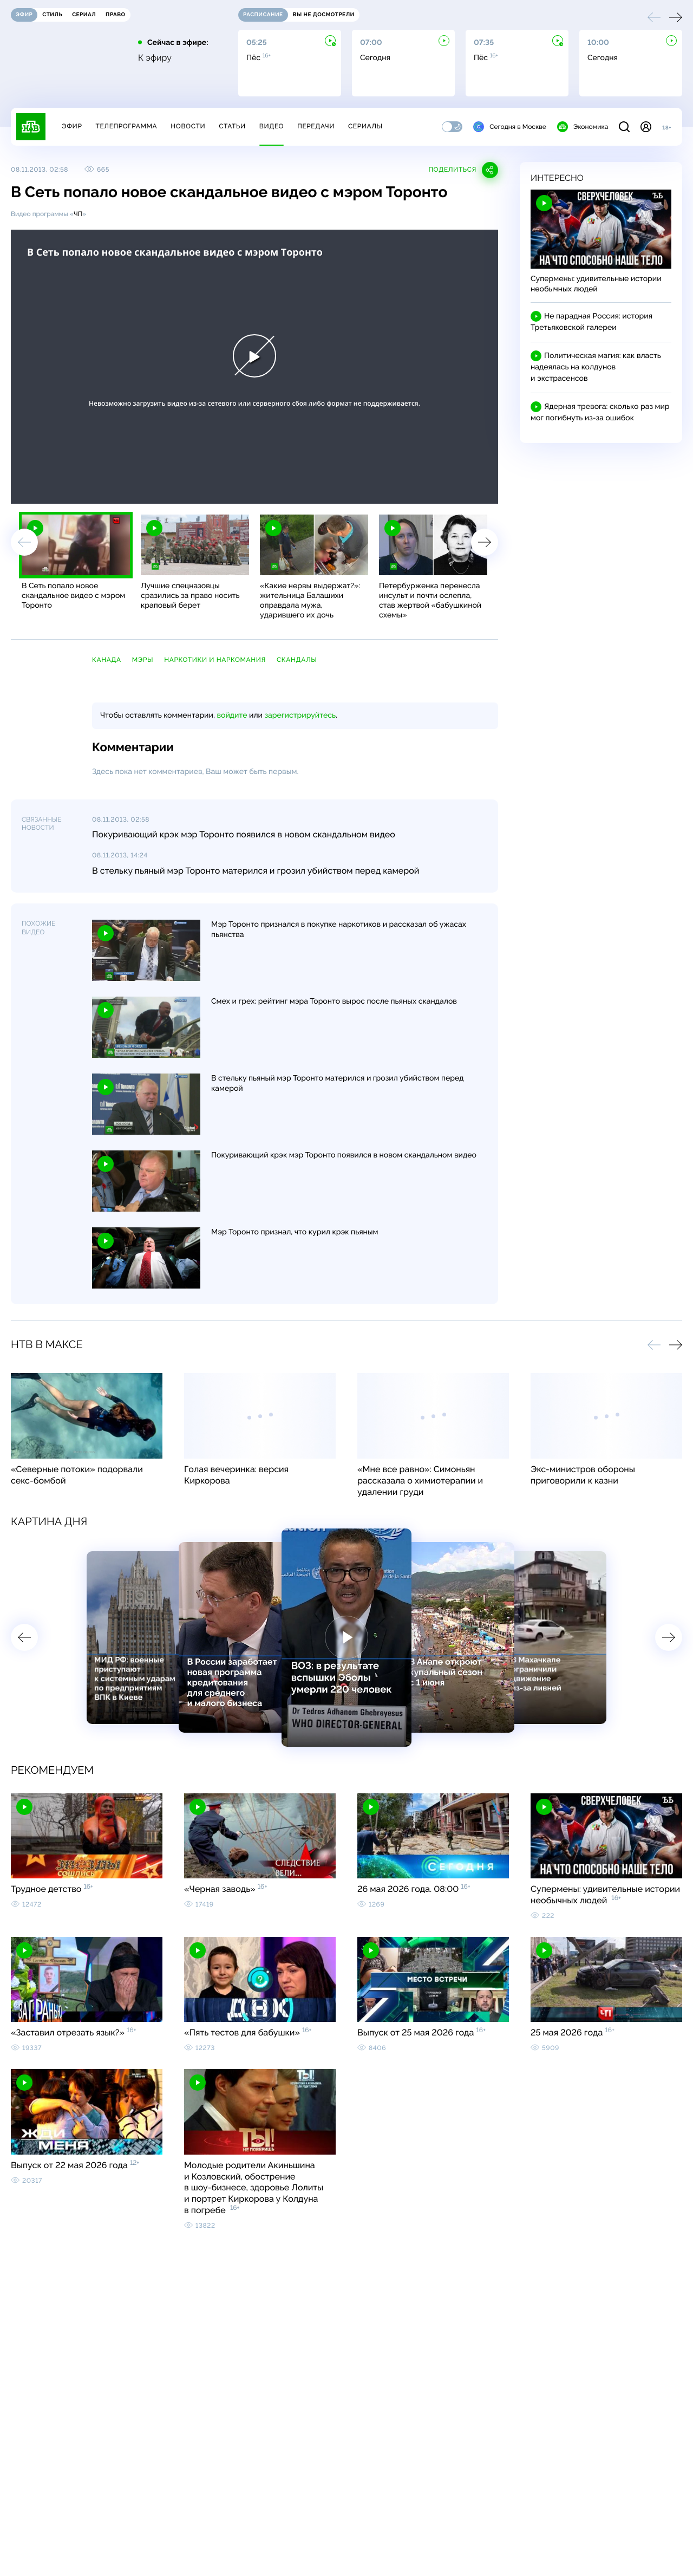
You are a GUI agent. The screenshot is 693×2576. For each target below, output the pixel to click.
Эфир (72, 126)
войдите (232, 715)
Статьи (232, 126)
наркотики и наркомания (215, 659)
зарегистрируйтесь (300, 715)
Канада (106, 659)
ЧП (78, 214)
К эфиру (155, 58)
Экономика (582, 126)
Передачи (316, 126)
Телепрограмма (126, 126)
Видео (271, 126)
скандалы (297, 659)
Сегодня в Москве (509, 126)
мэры (142, 659)
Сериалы (365, 126)
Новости (188, 126)
